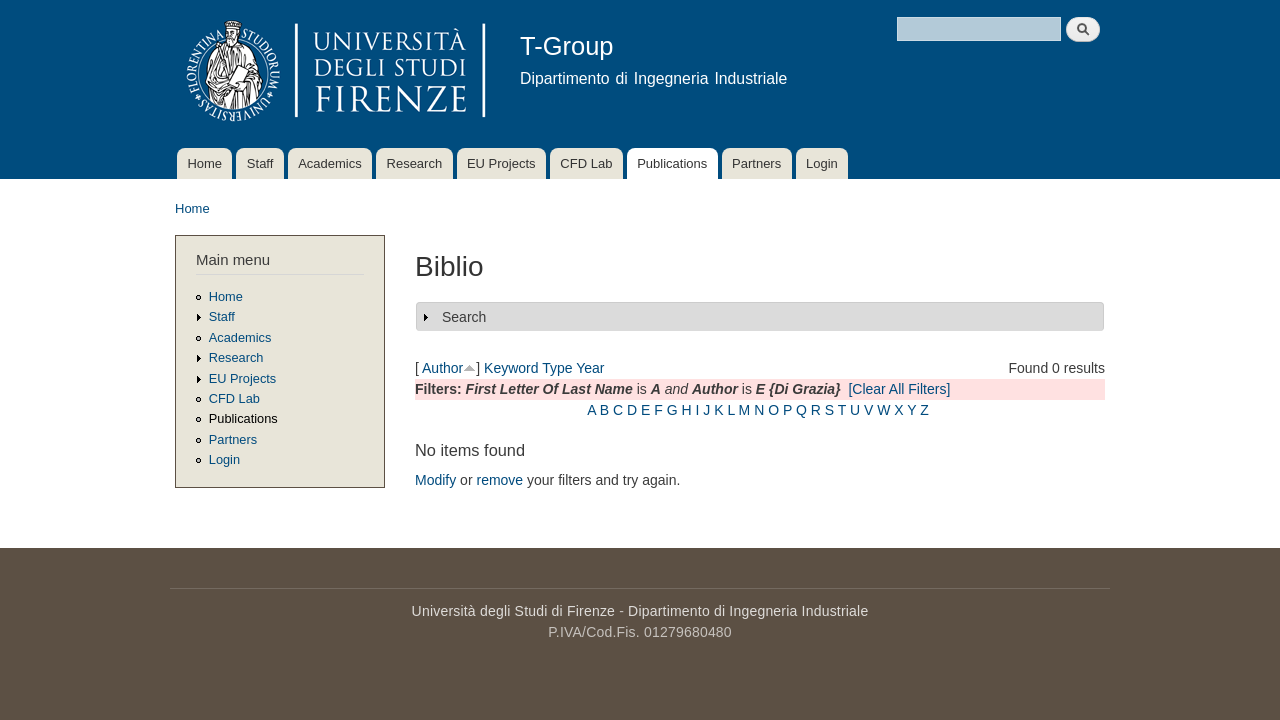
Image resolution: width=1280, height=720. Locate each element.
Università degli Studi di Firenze (513, 611)
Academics (330, 163)
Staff (260, 163)
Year (590, 368)
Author (442, 368)
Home (204, 163)
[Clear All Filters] (899, 389)
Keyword (511, 368)
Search (464, 317)
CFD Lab (586, 163)
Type (557, 368)
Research (415, 163)
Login (822, 163)
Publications (672, 163)
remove (499, 480)
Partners (756, 163)
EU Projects (501, 163)
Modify (435, 480)
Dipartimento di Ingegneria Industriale (748, 611)
